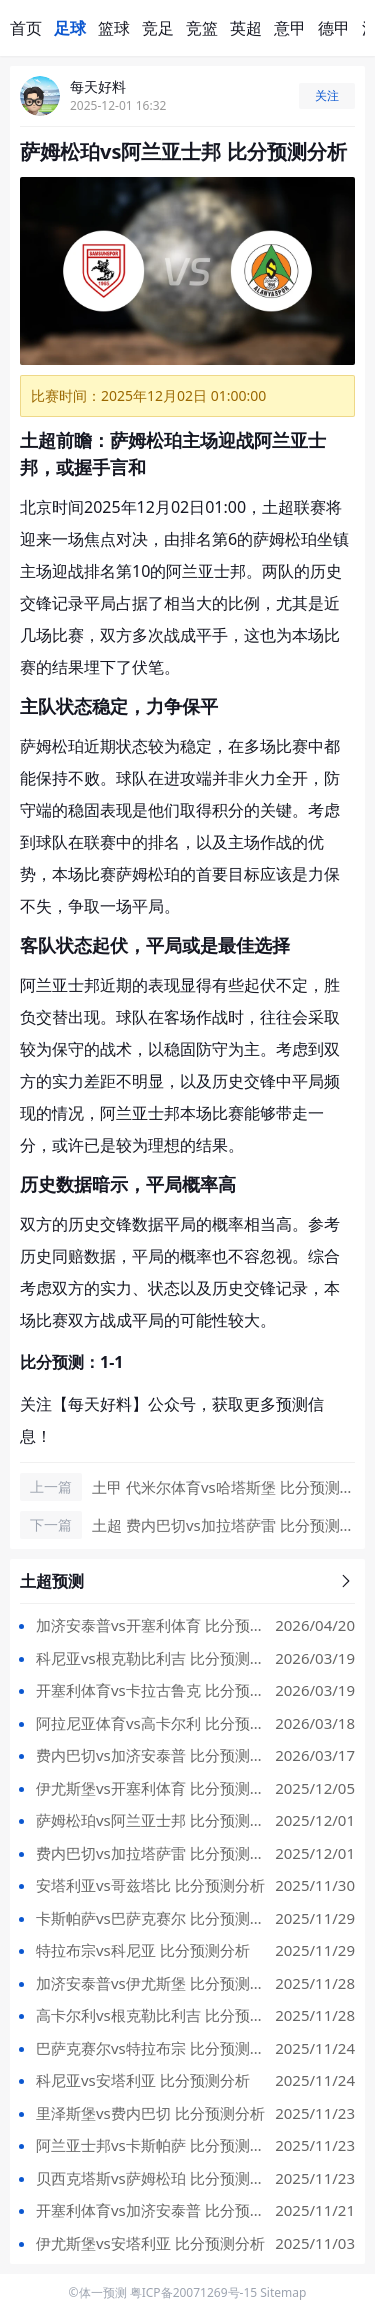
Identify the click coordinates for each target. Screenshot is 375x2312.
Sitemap (283, 2292)
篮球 (114, 28)
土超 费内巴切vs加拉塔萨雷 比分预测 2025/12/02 (222, 1526)
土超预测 (187, 1581)
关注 (327, 95)
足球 (70, 28)
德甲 (334, 28)
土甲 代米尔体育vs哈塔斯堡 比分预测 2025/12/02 (222, 1488)
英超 (246, 28)
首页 (26, 28)
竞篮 (202, 28)
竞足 (158, 28)
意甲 (290, 28)
